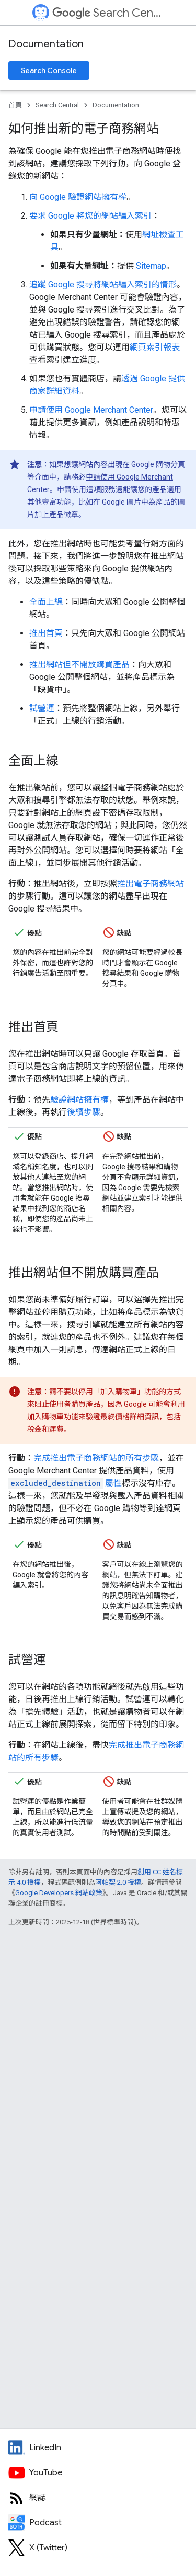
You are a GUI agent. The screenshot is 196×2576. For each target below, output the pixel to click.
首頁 (15, 105)
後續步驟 (83, 1112)
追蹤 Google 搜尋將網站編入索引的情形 (103, 285)
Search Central (107, 13)
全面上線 (46, 602)
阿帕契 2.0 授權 (118, 1882)
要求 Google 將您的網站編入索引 (90, 216)
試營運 (41, 708)
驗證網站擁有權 (79, 1100)
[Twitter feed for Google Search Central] (98, 2547)
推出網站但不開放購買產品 (79, 664)
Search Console (49, 70)
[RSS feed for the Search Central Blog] (98, 2497)
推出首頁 (46, 633)
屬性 (65, 1483)
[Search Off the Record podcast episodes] (98, 2522)
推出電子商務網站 (150, 884)
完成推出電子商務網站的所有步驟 (96, 1458)
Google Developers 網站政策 (58, 1893)
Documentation (46, 44)
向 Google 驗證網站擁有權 (77, 197)
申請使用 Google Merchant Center (91, 410)
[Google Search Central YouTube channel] (98, 2472)
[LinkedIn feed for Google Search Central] (98, 2447)
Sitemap (151, 266)
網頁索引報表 (155, 347)
